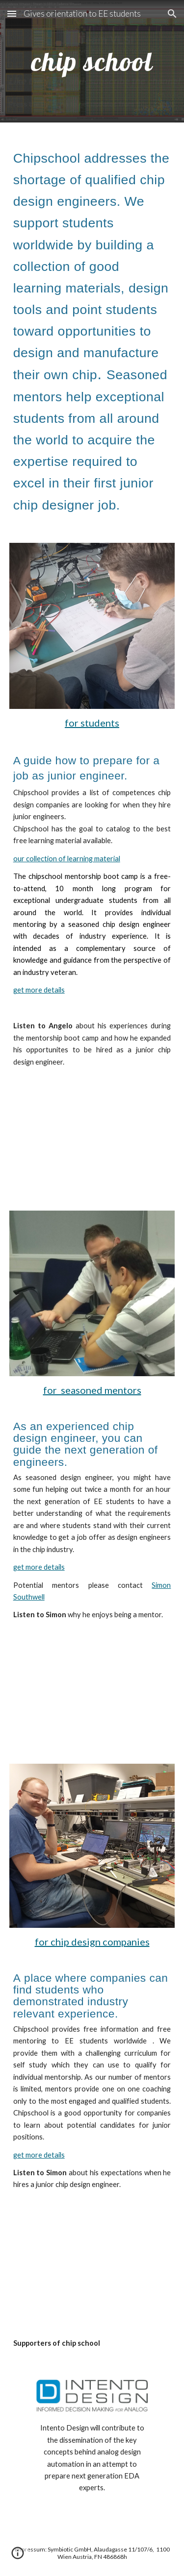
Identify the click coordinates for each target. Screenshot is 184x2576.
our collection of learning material (66, 858)
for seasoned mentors (92, 1390)
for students (92, 723)
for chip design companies (92, 1941)
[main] (92, 61)
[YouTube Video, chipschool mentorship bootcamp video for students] (92, 1131)
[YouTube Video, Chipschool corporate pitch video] (92, 2254)
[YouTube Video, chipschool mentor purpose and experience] (92, 1684)
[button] (12, 13)
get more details (39, 990)
